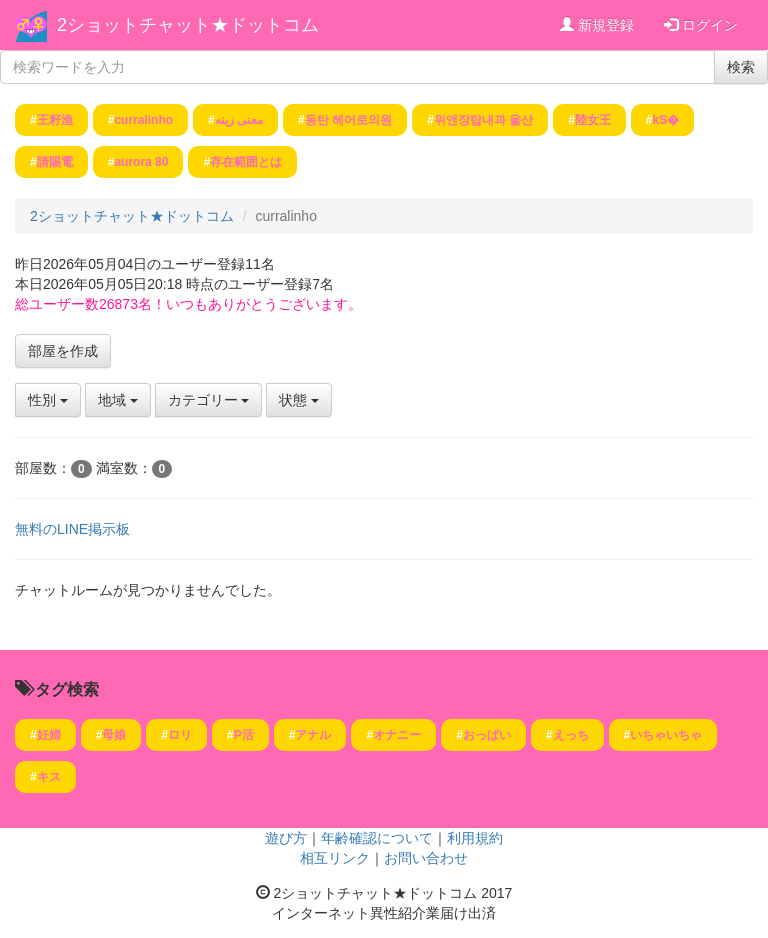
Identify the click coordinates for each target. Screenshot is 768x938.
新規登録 (597, 25)
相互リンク (335, 858)
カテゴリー (209, 400)
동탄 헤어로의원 (348, 120)
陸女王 (593, 120)
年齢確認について (377, 838)
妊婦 (49, 735)
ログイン (701, 25)
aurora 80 (141, 162)
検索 (741, 67)
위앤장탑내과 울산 (483, 120)
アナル (313, 735)
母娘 (114, 735)
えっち (571, 735)
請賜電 (55, 162)
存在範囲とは (246, 162)
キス (49, 777)
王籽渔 (55, 120)
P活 (244, 735)
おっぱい (487, 735)
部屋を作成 (63, 351)
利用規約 (475, 838)
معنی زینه (239, 120)
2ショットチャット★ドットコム (188, 25)
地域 (118, 400)
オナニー (397, 735)
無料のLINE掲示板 (72, 529)
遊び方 (286, 838)
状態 (299, 400)
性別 (48, 400)
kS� (666, 120)
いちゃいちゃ (666, 735)
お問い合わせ (426, 858)
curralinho (143, 120)
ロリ (180, 735)
